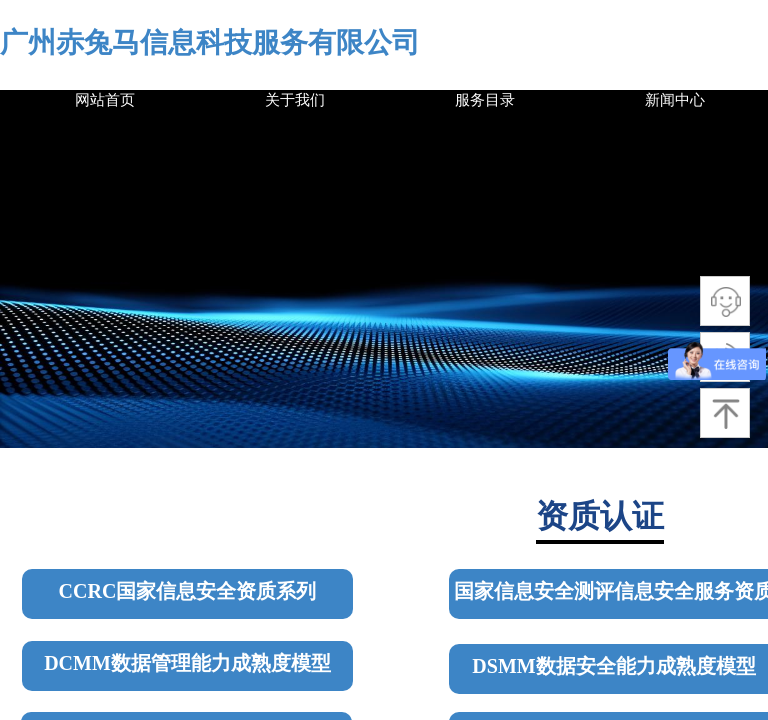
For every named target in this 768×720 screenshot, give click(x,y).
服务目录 (485, 100)
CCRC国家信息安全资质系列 (188, 591)
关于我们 (295, 100)
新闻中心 (675, 100)
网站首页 (105, 100)
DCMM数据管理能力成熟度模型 (187, 663)
